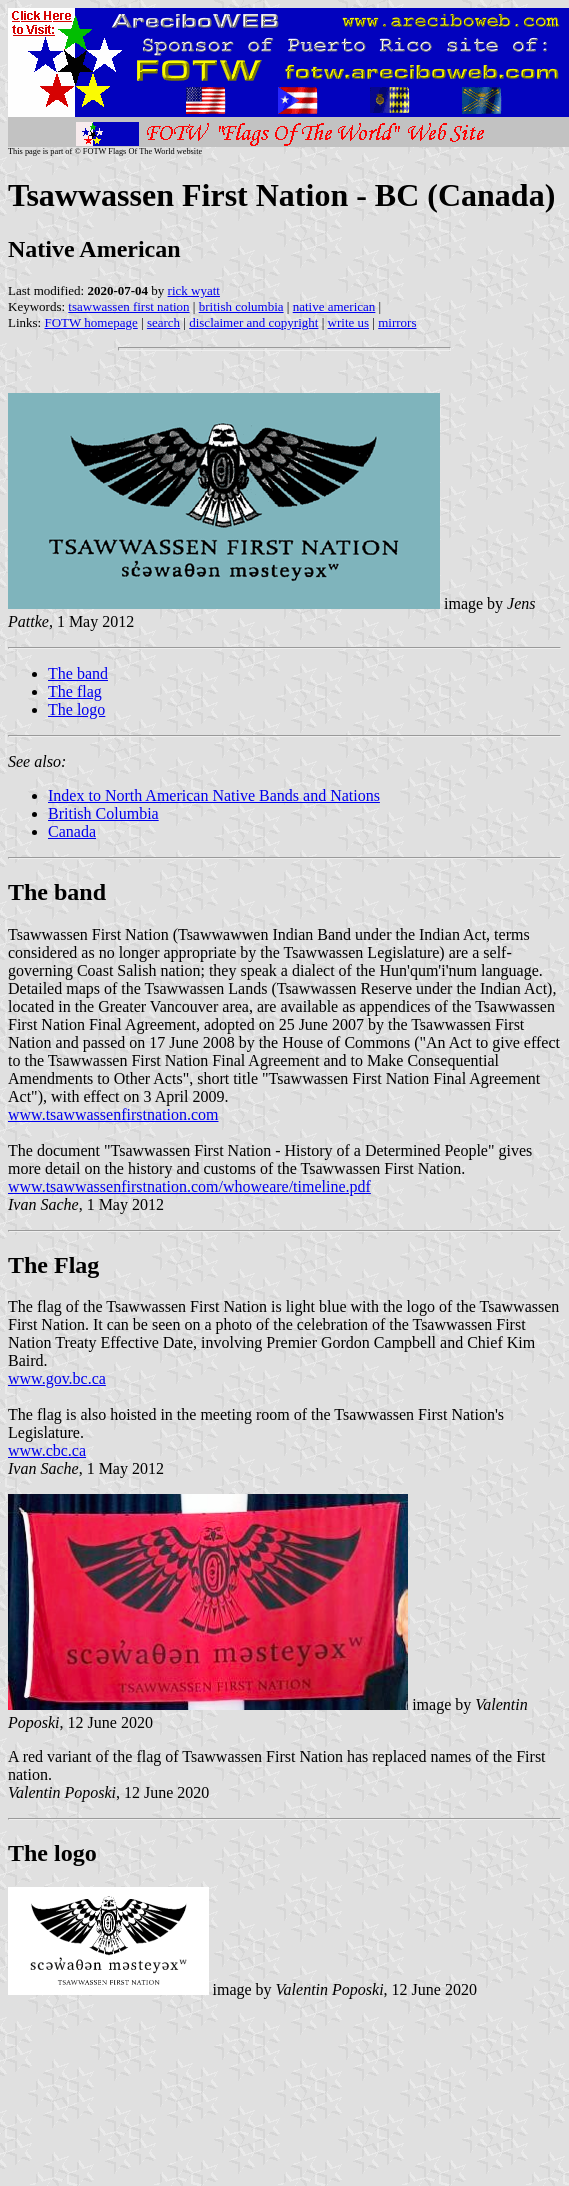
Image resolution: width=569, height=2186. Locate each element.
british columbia (241, 306)
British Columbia (103, 813)
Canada (72, 831)
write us (349, 322)
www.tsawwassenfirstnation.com (113, 1114)
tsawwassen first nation (128, 306)
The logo (76, 709)
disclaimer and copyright (253, 322)
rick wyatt (194, 290)
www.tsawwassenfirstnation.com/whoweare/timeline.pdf (189, 1186)
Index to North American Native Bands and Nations (214, 795)
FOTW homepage (90, 322)
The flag (75, 691)
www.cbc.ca (47, 1450)
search (163, 322)
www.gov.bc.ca (57, 1378)
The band (78, 673)
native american (334, 306)
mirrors (397, 322)
